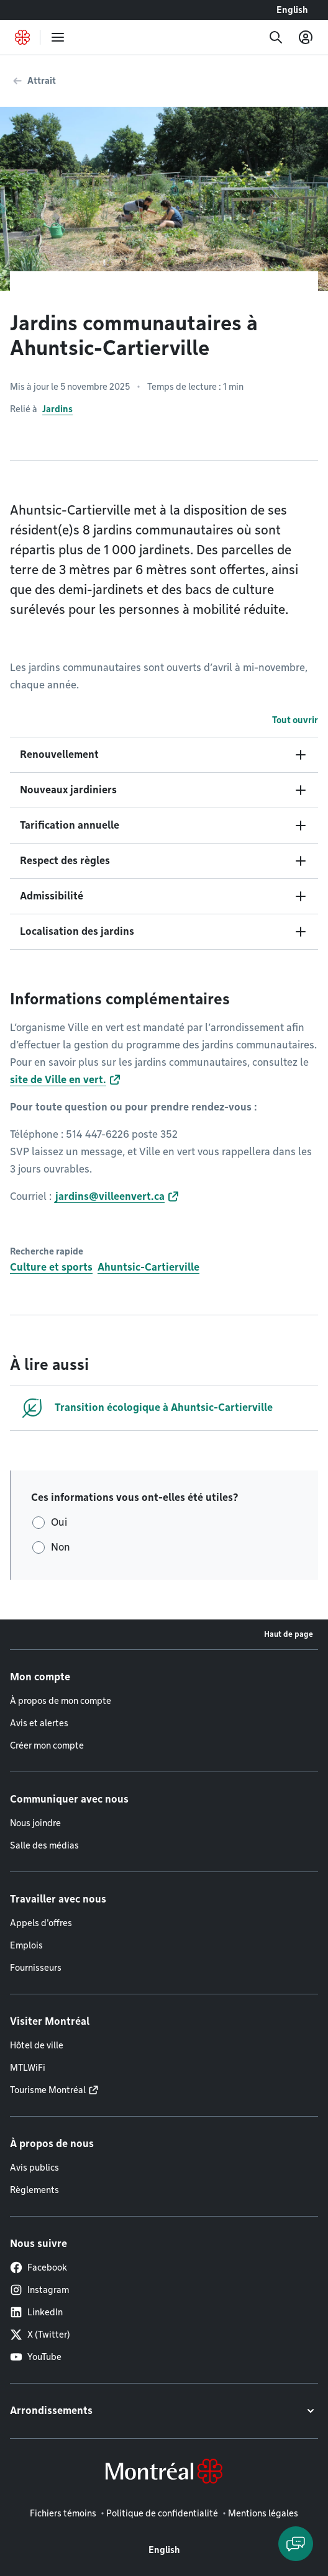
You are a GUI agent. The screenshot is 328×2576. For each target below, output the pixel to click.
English (292, 10)
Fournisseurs (36, 1968)
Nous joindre (35, 1823)
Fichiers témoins (63, 2513)
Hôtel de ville (36, 2045)
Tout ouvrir (295, 720)
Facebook (38, 2267)
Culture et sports (51, 1267)
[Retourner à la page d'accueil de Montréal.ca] (22, 37)
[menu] (57, 37)
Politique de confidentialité (162, 2513)
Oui (59, 1522)
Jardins (57, 409)
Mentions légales (263, 2513)
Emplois (26, 1945)
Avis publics (34, 2168)
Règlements (34, 2190)
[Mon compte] (305, 37)
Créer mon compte (47, 1745)
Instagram (39, 2290)
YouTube (36, 2357)
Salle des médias (44, 1845)
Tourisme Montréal (48, 2090)
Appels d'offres (41, 1923)
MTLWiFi (27, 2068)
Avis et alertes (39, 1723)
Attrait (41, 81)
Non (60, 1547)
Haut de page (288, 1634)
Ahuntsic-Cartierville (148, 1267)
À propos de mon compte (60, 1701)
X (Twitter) (40, 2334)
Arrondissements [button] (51, 2410)
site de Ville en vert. (58, 1080)
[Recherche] (275, 37)
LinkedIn (36, 2312)
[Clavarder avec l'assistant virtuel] (295, 2543)
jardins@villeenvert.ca (109, 1196)
